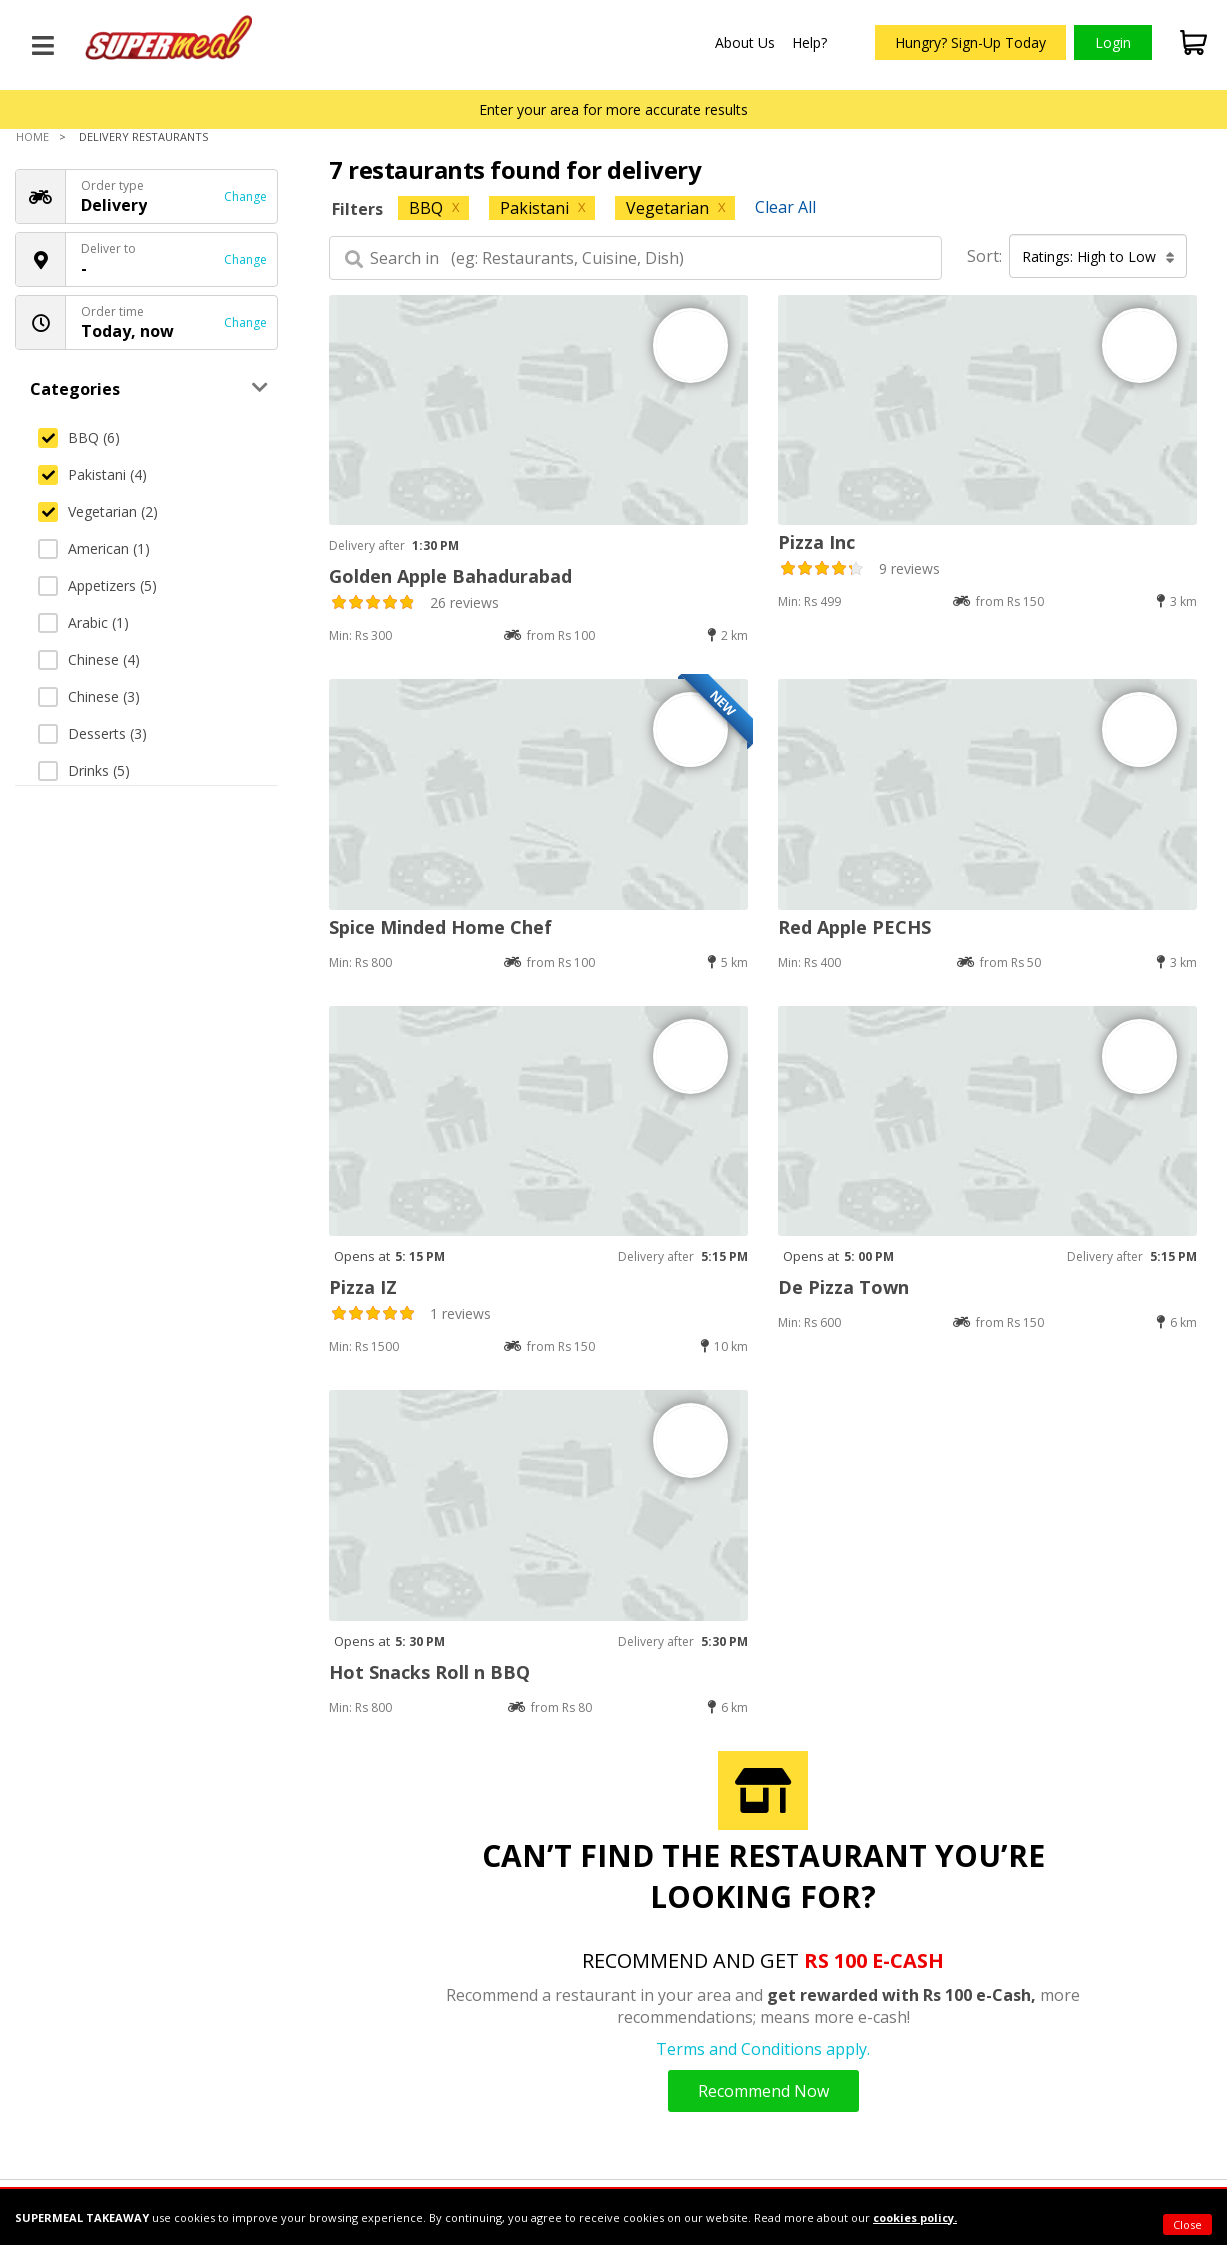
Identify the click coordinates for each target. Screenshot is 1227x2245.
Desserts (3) (92, 733)
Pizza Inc (816, 542)
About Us (745, 42)
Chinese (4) (89, 659)
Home (32, 136)
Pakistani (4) (92, 474)
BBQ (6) (79, 437)
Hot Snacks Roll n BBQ (429, 1672)
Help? (809, 42)
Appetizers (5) (97, 585)
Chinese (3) (89, 696)
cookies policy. (915, 2217)
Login (1113, 42)
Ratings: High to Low (1098, 256)
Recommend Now (763, 2091)
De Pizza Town (843, 1287)
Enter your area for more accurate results (613, 109)
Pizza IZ (363, 1287)
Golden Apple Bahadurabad (450, 576)
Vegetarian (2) (98, 511)
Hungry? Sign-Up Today (970, 42)
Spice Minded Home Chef (440, 927)
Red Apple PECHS (854, 927)
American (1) (94, 548)
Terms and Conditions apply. (763, 2049)
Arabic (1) (83, 622)
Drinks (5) (84, 770)
